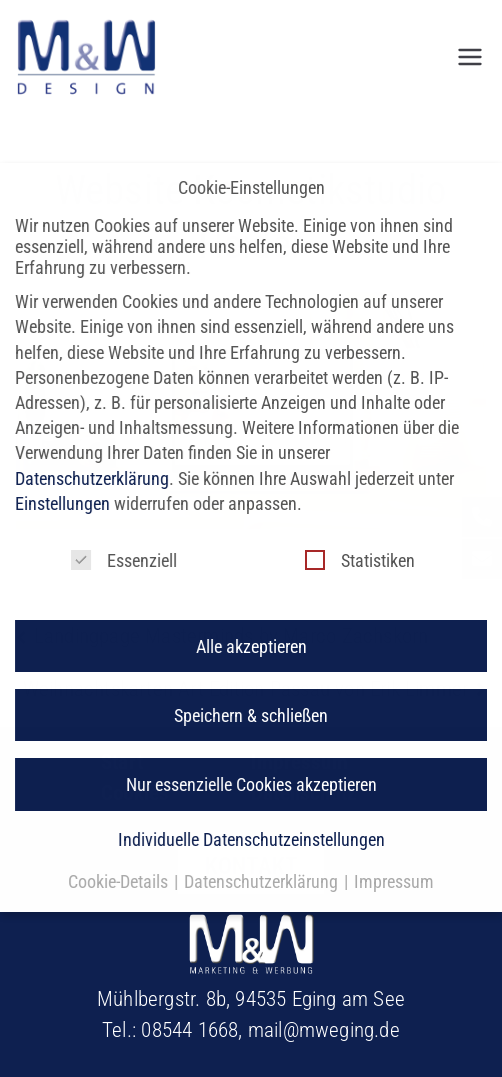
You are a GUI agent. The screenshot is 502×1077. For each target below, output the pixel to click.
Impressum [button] (394, 861)
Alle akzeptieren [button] (251, 625)
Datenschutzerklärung (92, 457)
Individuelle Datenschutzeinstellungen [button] (251, 819)
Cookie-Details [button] (120, 861)
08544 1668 (189, 1030)
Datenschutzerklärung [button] (263, 861)
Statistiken (360, 539)
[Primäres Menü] (470, 57)
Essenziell (124, 539)
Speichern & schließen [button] (251, 694)
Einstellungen (62, 482)
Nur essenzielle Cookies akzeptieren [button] (251, 763)
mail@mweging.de (324, 1030)
